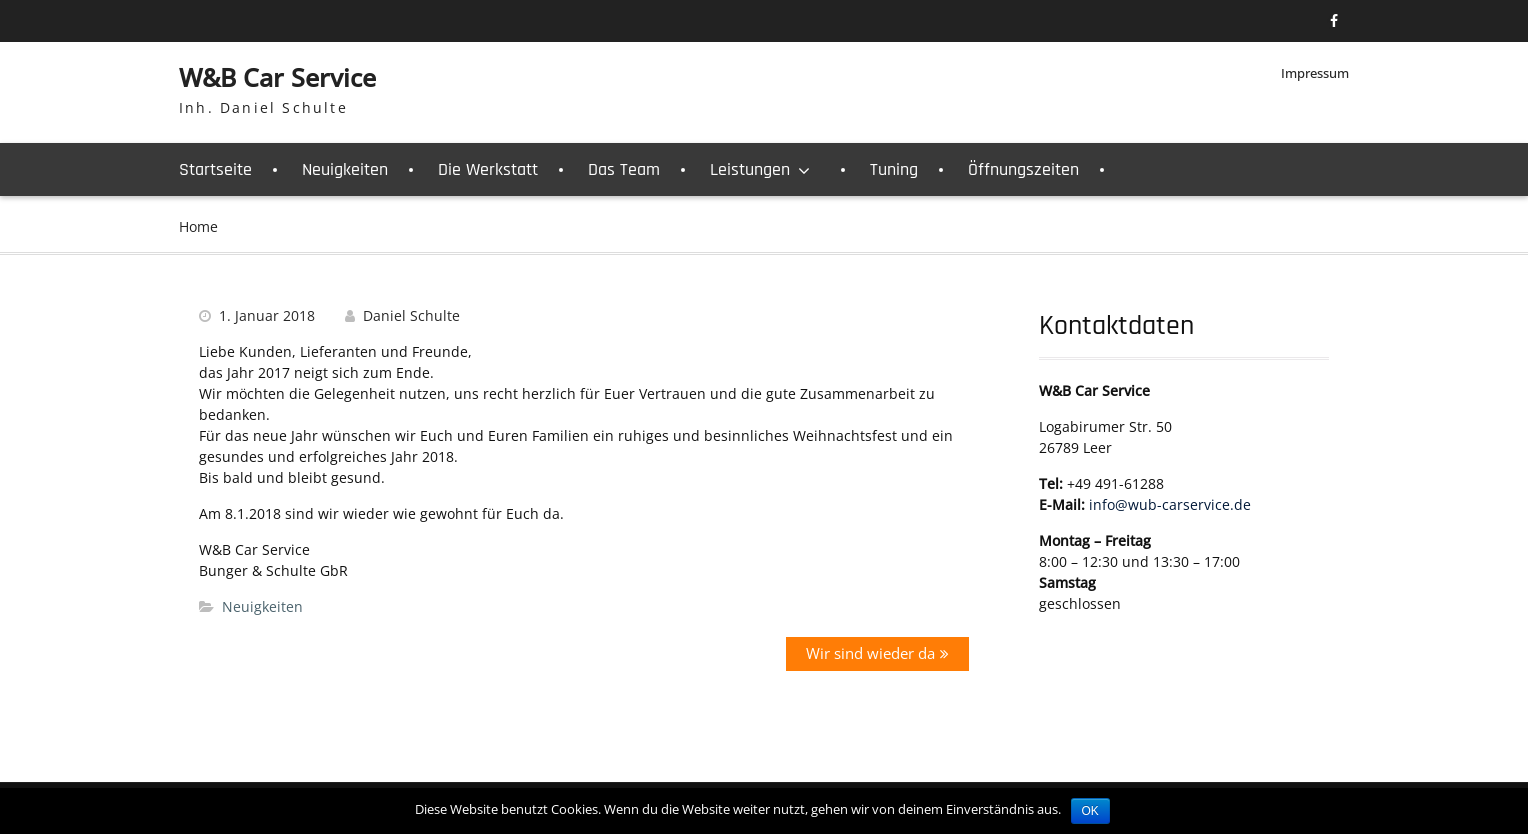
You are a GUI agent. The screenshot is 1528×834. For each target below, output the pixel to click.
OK (1090, 811)
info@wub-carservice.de (1170, 504)
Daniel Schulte (411, 315)
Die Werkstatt (488, 169)
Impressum (1315, 73)
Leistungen (750, 169)
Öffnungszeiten (1023, 169)
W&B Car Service (277, 77)
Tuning (894, 169)
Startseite (215, 169)
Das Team (624, 169)
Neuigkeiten (345, 169)
